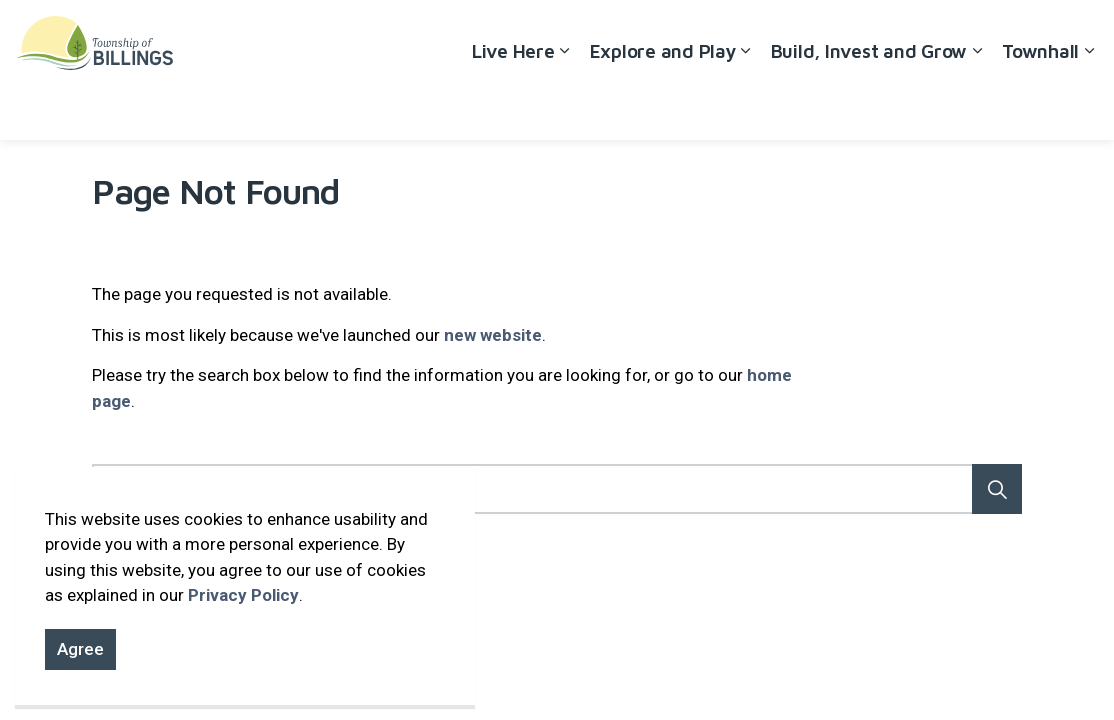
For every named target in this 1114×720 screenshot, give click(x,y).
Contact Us (1005, 35)
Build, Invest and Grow (869, 105)
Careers (922, 35)
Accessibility (835, 35)
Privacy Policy (243, 595)
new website (493, 335)
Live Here (513, 105)
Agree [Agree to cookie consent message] (80, 650)
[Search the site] (557, 489)
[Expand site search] (1079, 35)
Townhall (1040, 105)
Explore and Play (663, 105)
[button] (997, 489)
